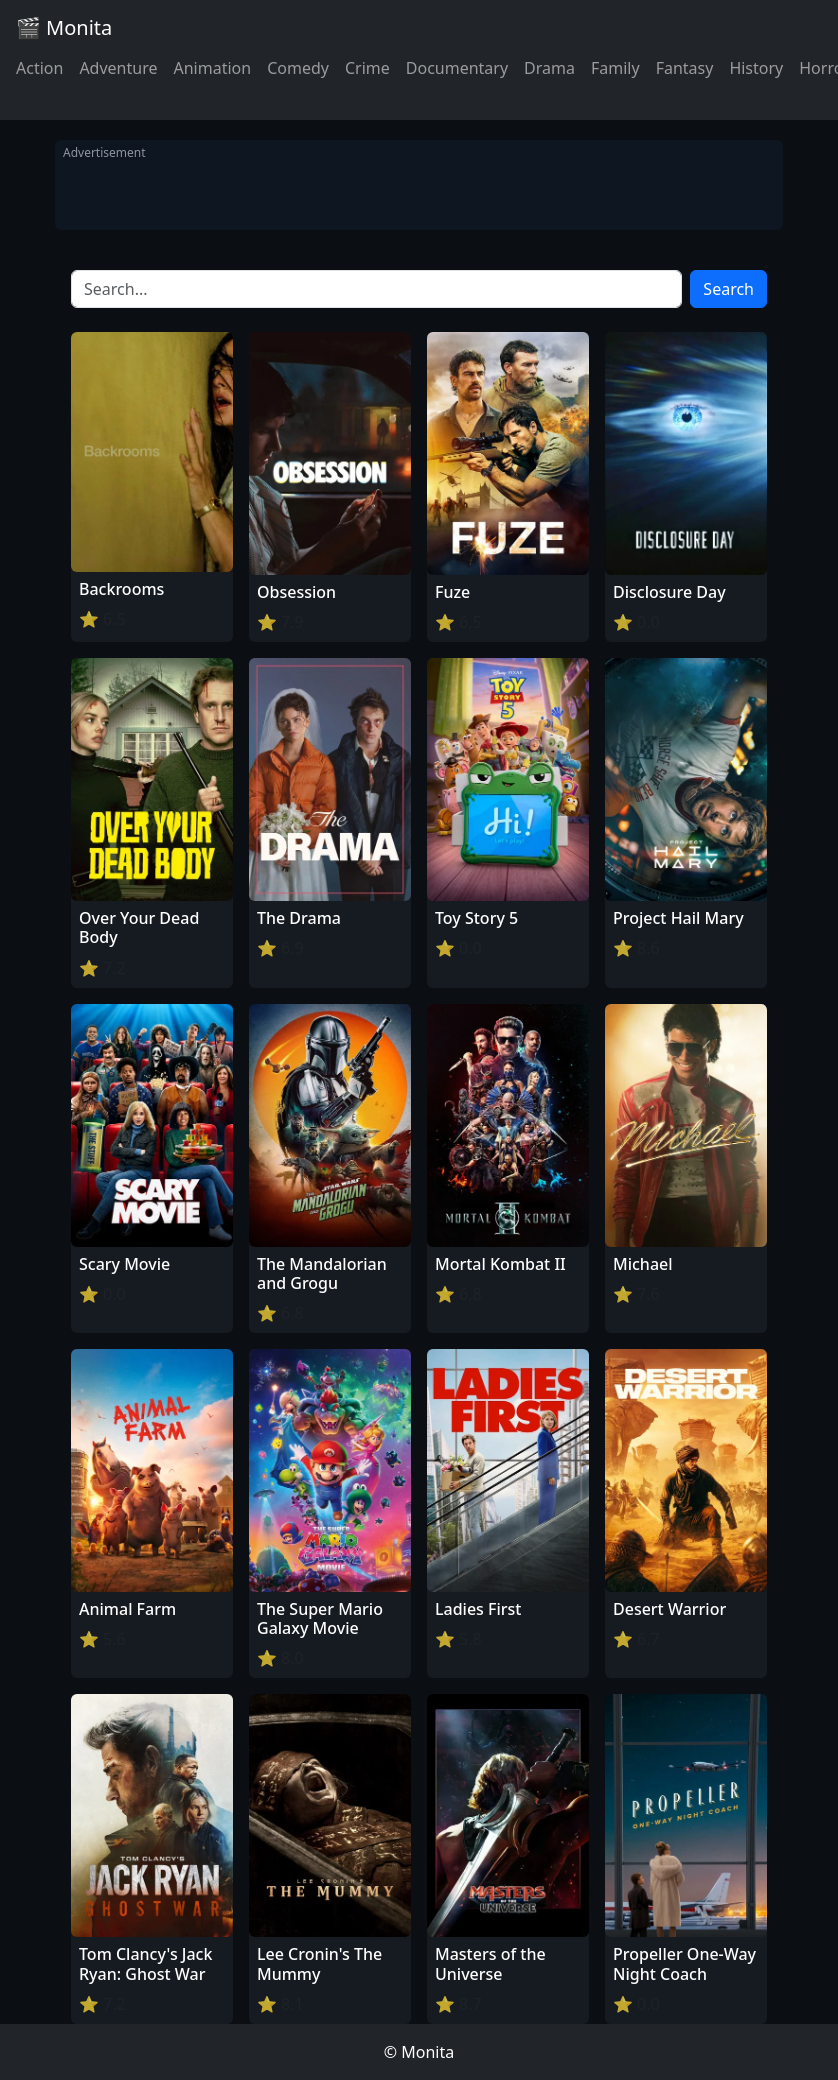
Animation (212, 68)
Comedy (298, 68)
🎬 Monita (64, 27)
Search (728, 289)
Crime (367, 68)
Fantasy (685, 68)
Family (615, 68)
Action (39, 68)
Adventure (118, 68)
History (756, 68)
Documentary (457, 68)
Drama (549, 68)
